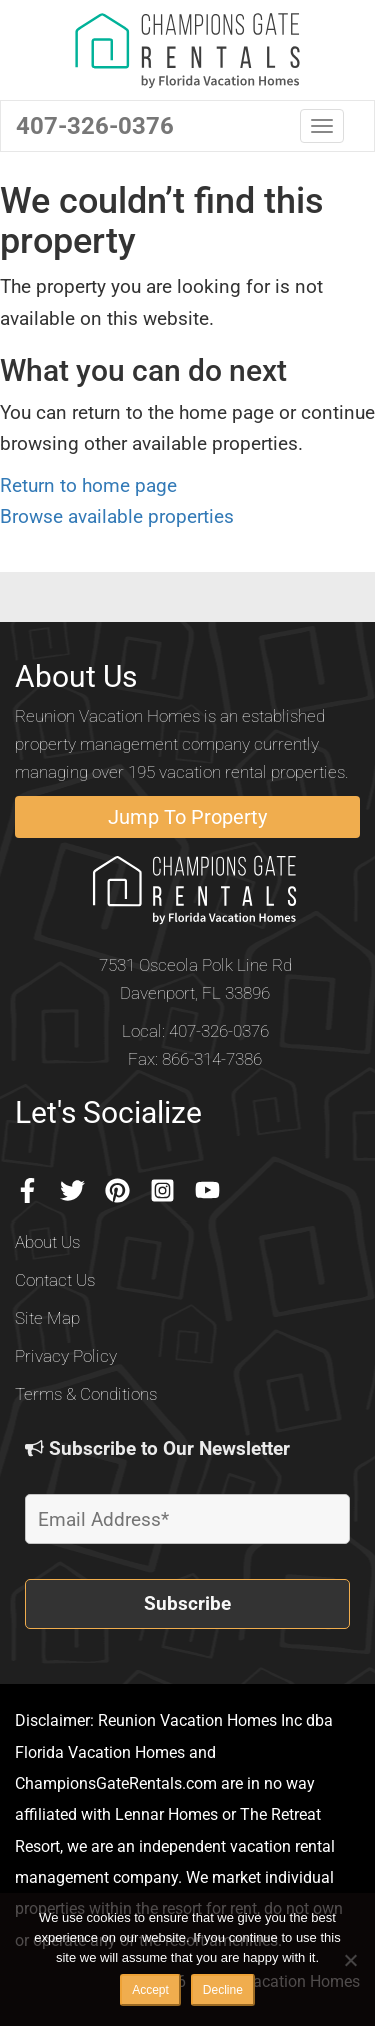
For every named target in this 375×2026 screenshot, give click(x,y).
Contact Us (55, 1280)
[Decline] (350, 1960)
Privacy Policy (66, 1356)
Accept (150, 1990)
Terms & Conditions (86, 1394)
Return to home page (88, 485)
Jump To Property (187, 817)
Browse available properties (117, 516)
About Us (47, 1242)
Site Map (47, 1318)
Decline (223, 1990)
